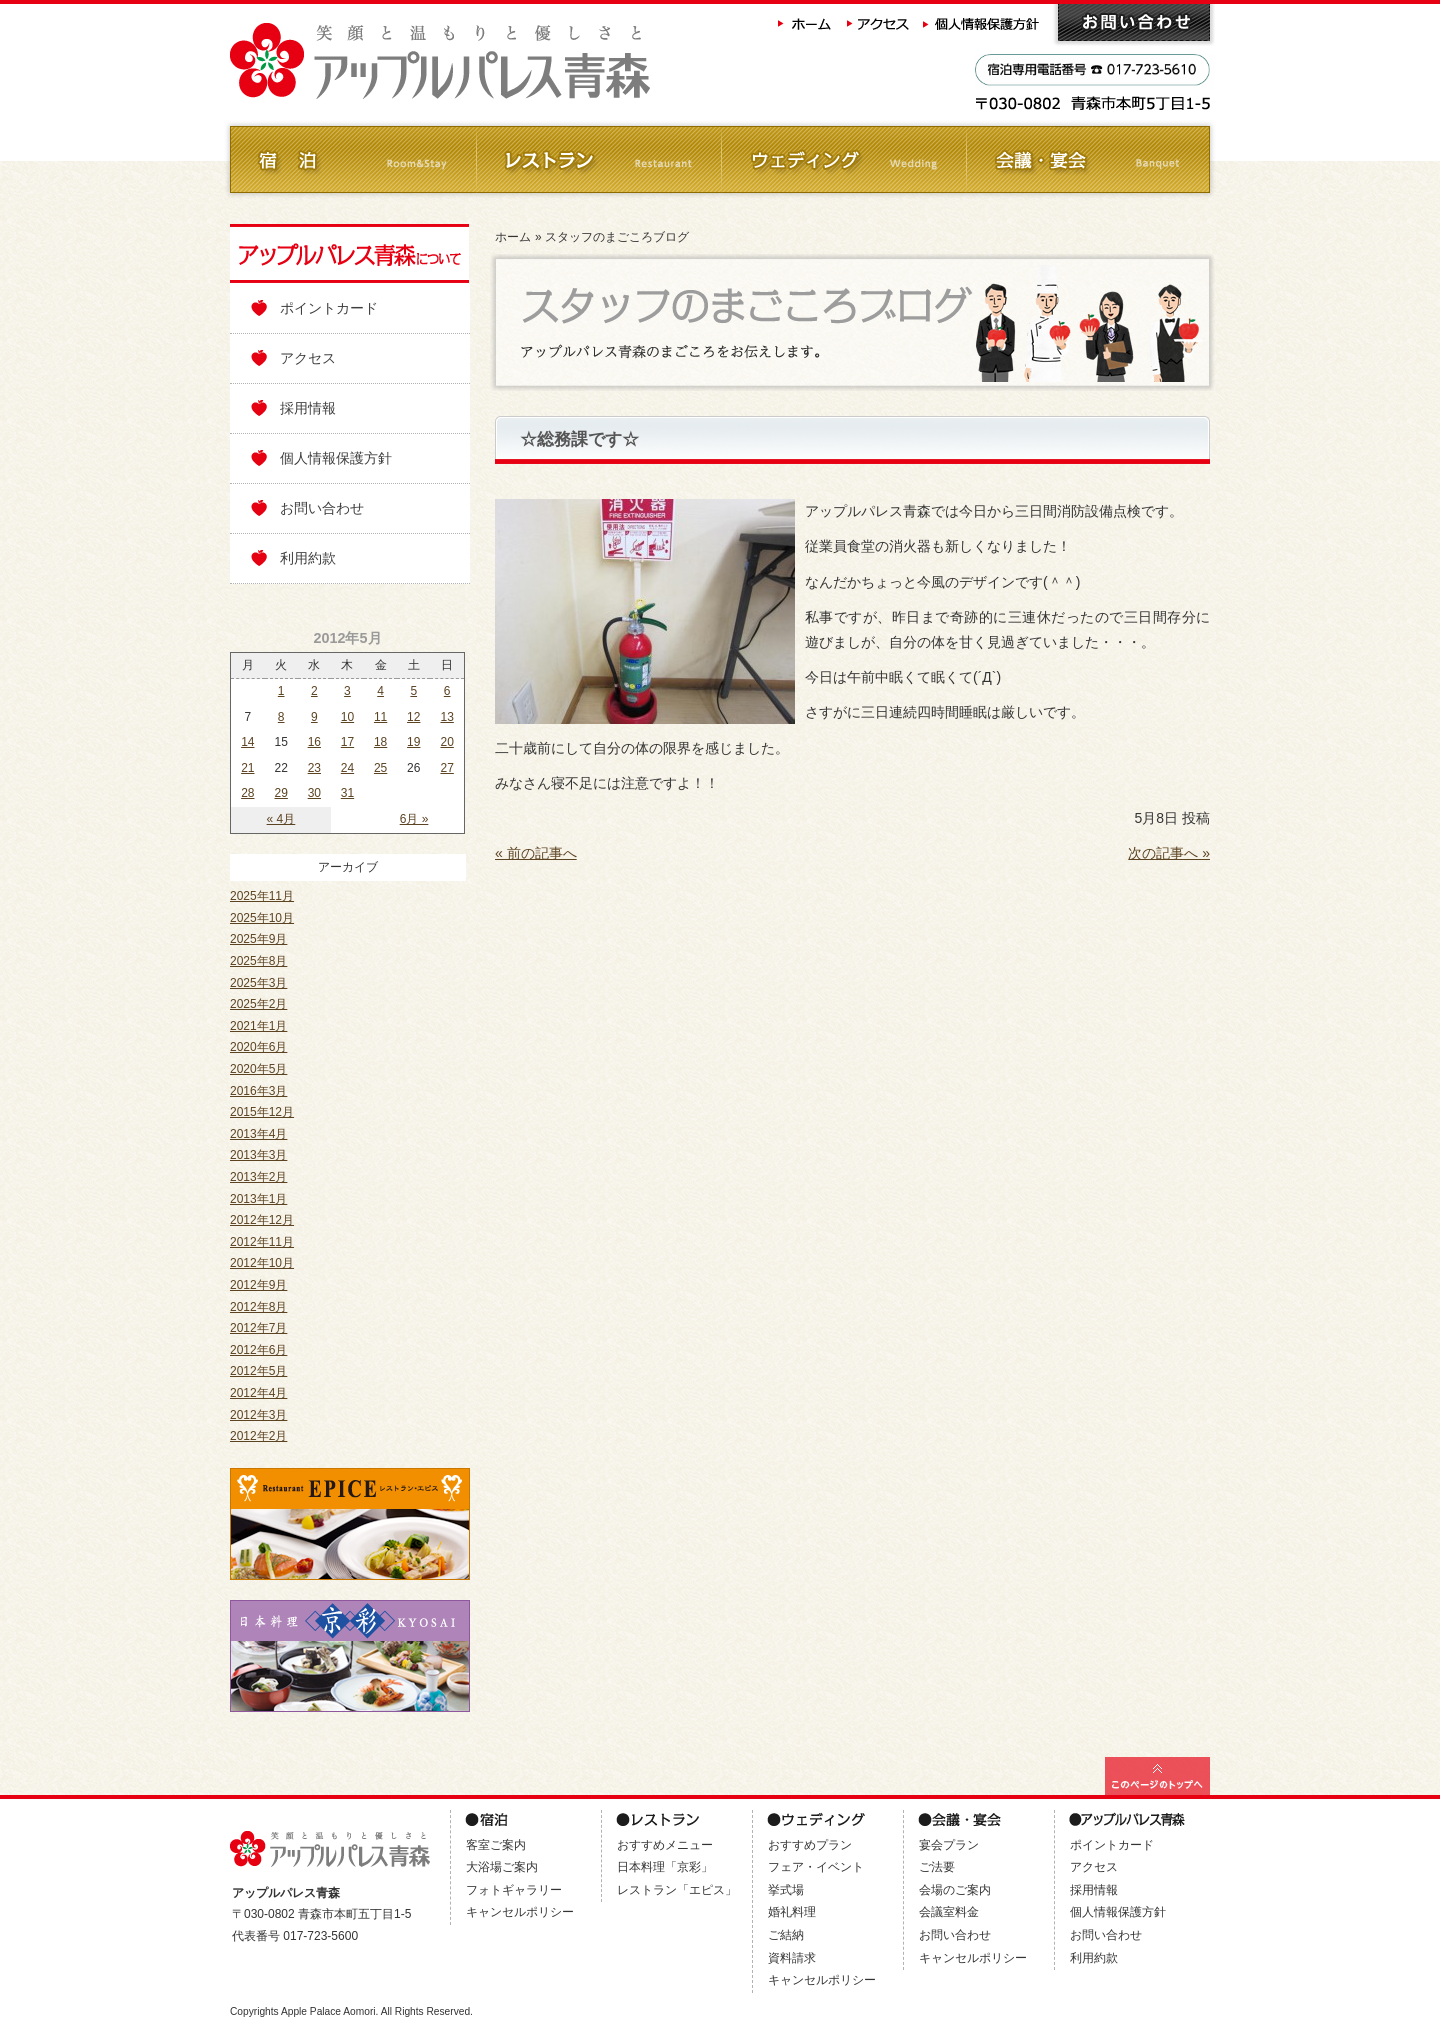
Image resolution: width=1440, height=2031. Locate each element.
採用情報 (308, 408)
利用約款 (308, 558)
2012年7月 (258, 1328)
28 (247, 793)
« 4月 (281, 819)
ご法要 (937, 1867)
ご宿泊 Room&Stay (352, 159)
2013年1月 (258, 1199)
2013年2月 (258, 1177)
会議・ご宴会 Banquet (1087, 159)
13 (446, 717)
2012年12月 (262, 1220)
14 (247, 742)
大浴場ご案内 (502, 1867)
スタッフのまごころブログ (617, 237)
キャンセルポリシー (520, 1912)
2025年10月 (262, 918)
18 (380, 742)
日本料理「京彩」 (665, 1867)
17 (347, 742)
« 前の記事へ (536, 853)
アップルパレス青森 (495, 61)
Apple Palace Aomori (328, 2011)
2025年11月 (262, 896)
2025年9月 (258, 939)
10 (347, 717)
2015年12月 (262, 1112)
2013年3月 (258, 1155)
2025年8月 (258, 961)
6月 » (414, 819)
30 (314, 793)
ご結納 (786, 1935)
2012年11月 (262, 1242)
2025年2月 (258, 1004)
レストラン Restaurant (597, 159)
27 (446, 768)
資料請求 (792, 1958)
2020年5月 (258, 1069)
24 (347, 768)
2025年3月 (258, 983)
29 (281, 793)
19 (413, 742)
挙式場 (786, 1890)
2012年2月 (258, 1436)
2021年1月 (258, 1026)
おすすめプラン (810, 1845)
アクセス (879, 22)
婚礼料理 (792, 1912)
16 (314, 742)
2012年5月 (258, 1371)
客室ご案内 (496, 1845)
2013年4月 (258, 1134)
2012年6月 (258, 1350)
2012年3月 (258, 1415)
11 (380, 717)
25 (380, 768)
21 (247, 768)
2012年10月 (262, 1263)
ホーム (805, 22)
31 (347, 793)
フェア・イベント (816, 1867)
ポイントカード (329, 308)
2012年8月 (258, 1307)
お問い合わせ (1134, 22)
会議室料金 (949, 1912)
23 (314, 768)
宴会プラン (949, 1845)
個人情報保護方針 (983, 22)
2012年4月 (258, 1393)
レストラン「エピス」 (677, 1890)
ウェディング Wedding (842, 159)
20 (446, 742)
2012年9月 (258, 1285)
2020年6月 (258, 1047)
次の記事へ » (1169, 853)
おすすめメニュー (665, 1845)
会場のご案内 (955, 1890)
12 (413, 717)
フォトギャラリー (514, 1890)
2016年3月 (258, 1091)
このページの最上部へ (1157, 1776)
